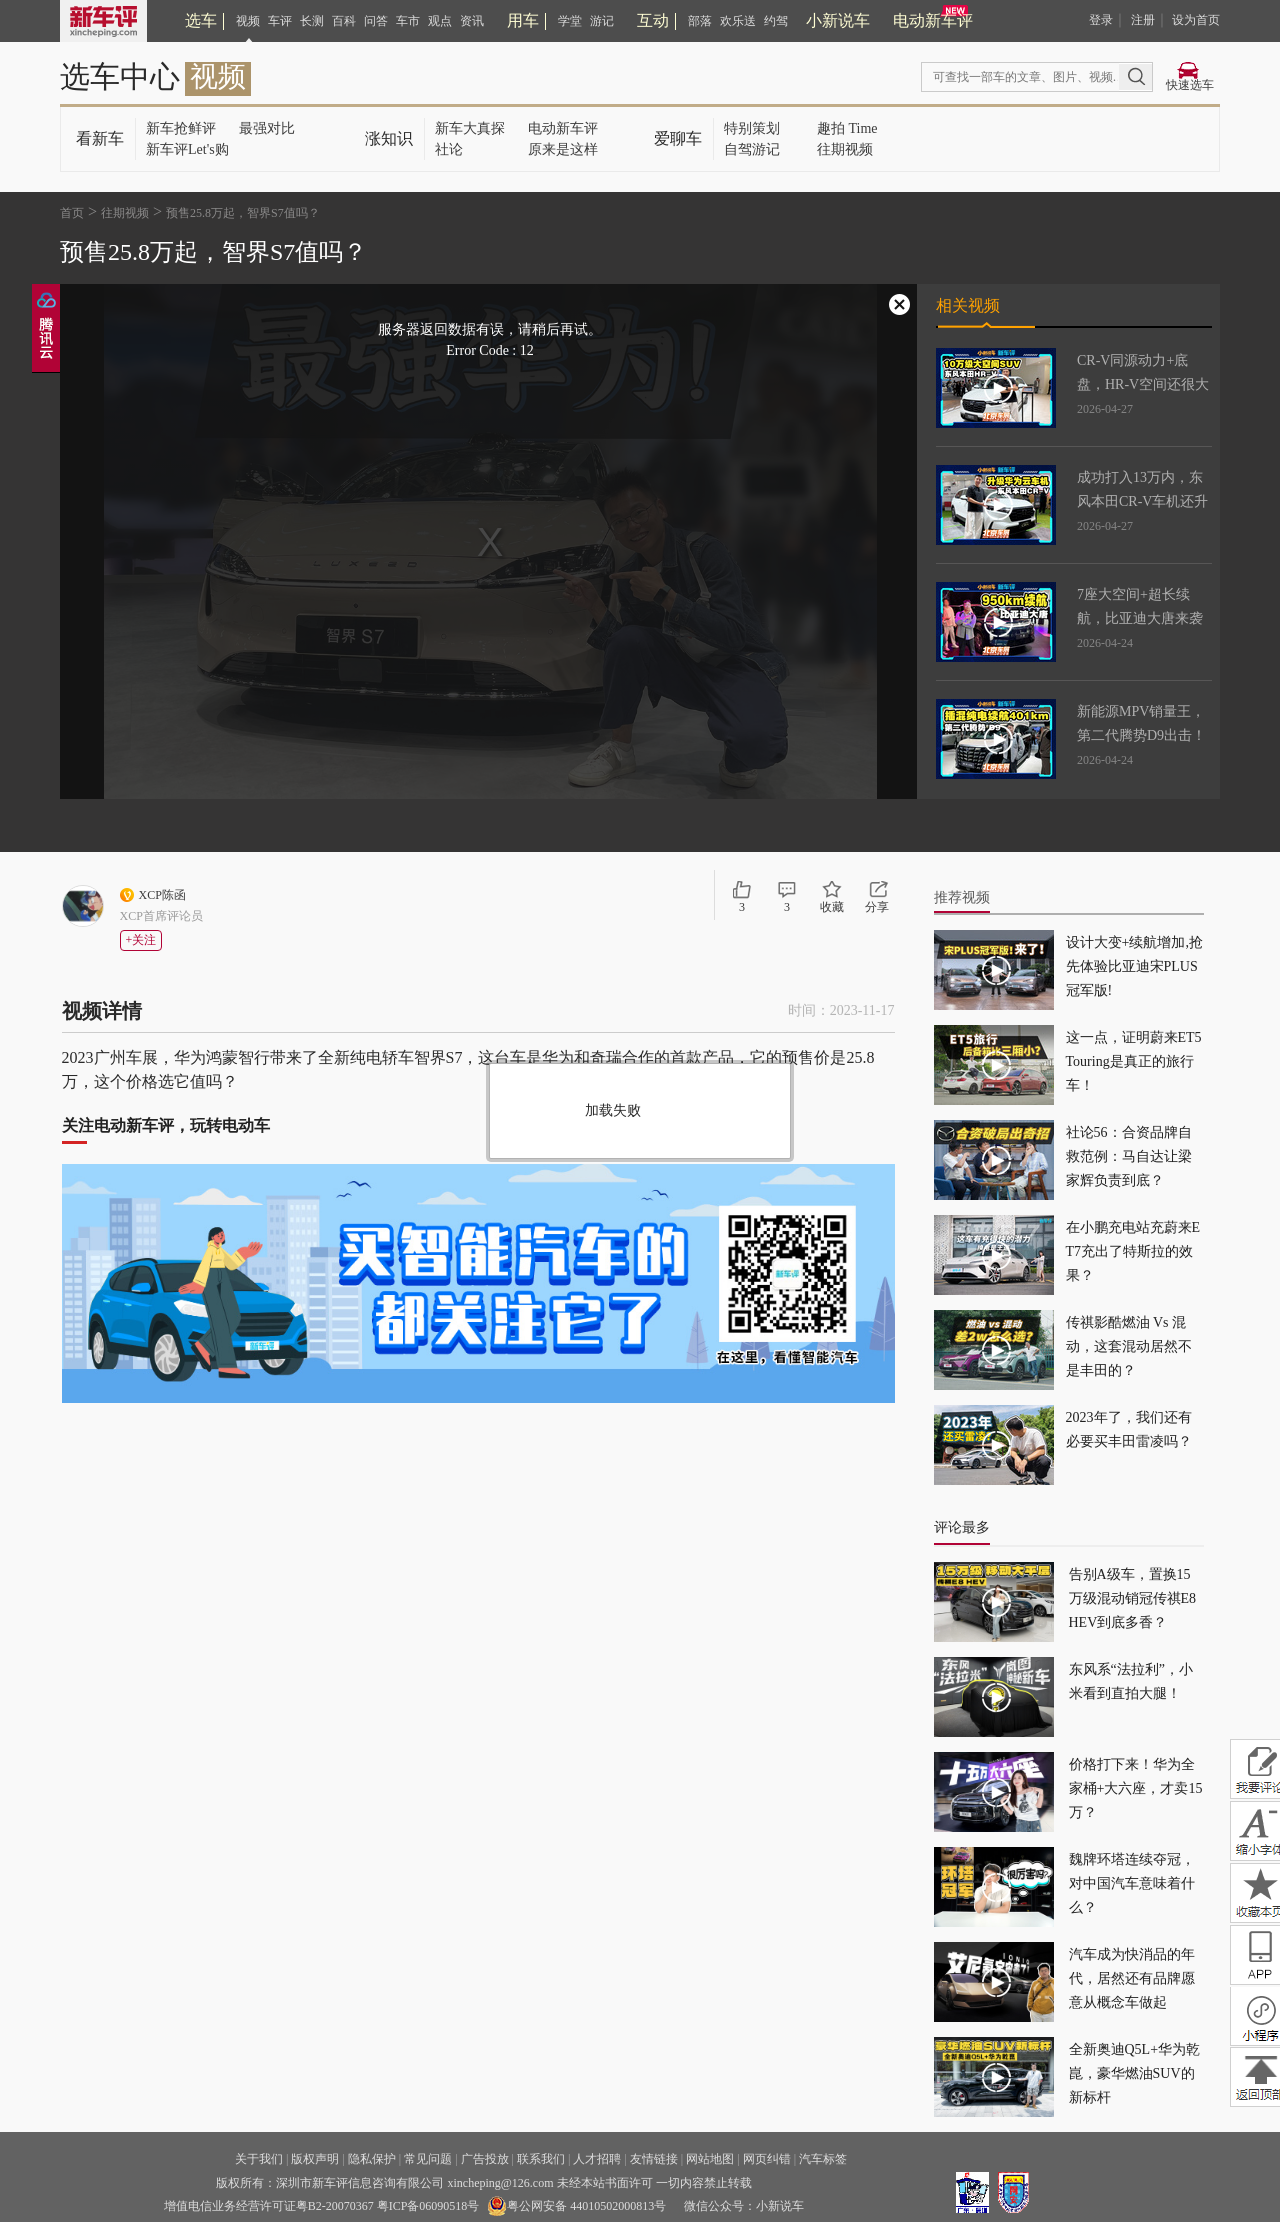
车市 (408, 21)
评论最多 (962, 1527)
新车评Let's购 (187, 149)
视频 (248, 21)
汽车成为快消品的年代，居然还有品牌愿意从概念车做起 (1132, 1978)
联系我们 (541, 2159)
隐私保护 (372, 2159)
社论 (449, 149)
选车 (201, 20)
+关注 (141, 940)
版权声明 (315, 2159)
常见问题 (428, 2159)
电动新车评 (933, 20)
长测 (312, 21)
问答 (376, 21)
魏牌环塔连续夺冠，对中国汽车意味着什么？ (1132, 1883)
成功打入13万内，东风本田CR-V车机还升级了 (1142, 501)
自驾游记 (752, 149)
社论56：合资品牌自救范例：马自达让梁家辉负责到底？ (1129, 1156)
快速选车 (1190, 85)
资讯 (472, 21)
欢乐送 (738, 21)
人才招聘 (597, 2159)
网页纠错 (767, 2159)
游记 (602, 21)
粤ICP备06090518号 (428, 2206)
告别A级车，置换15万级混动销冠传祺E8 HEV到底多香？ (1133, 1598)
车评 (280, 21)
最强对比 (267, 128)
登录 (1101, 20)
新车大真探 (470, 128)
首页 (72, 213)
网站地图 (710, 2159)
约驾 (776, 21)
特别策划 (752, 128)
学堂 (570, 21)
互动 (653, 20)
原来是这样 (563, 149)
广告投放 (485, 2159)
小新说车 (838, 20)
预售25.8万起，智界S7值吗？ (243, 213)
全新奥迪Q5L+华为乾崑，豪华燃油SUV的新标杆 (1135, 2073)
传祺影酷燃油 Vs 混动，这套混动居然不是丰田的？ (1129, 1346)
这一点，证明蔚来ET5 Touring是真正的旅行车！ (1134, 1061)
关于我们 (259, 2159)
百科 (344, 21)
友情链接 (654, 2159)
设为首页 (1196, 20)
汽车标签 (823, 2159)
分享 (877, 907)
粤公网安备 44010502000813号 (576, 2206)
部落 (700, 21)
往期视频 (845, 149)
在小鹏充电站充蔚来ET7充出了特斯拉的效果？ (1133, 1251)
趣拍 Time (847, 128)
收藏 (832, 907)
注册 (1143, 20)
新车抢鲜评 (181, 128)
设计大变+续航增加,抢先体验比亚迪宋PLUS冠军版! (1134, 966)
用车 (523, 20)
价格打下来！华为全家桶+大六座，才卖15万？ (1136, 1788)
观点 (440, 21)
